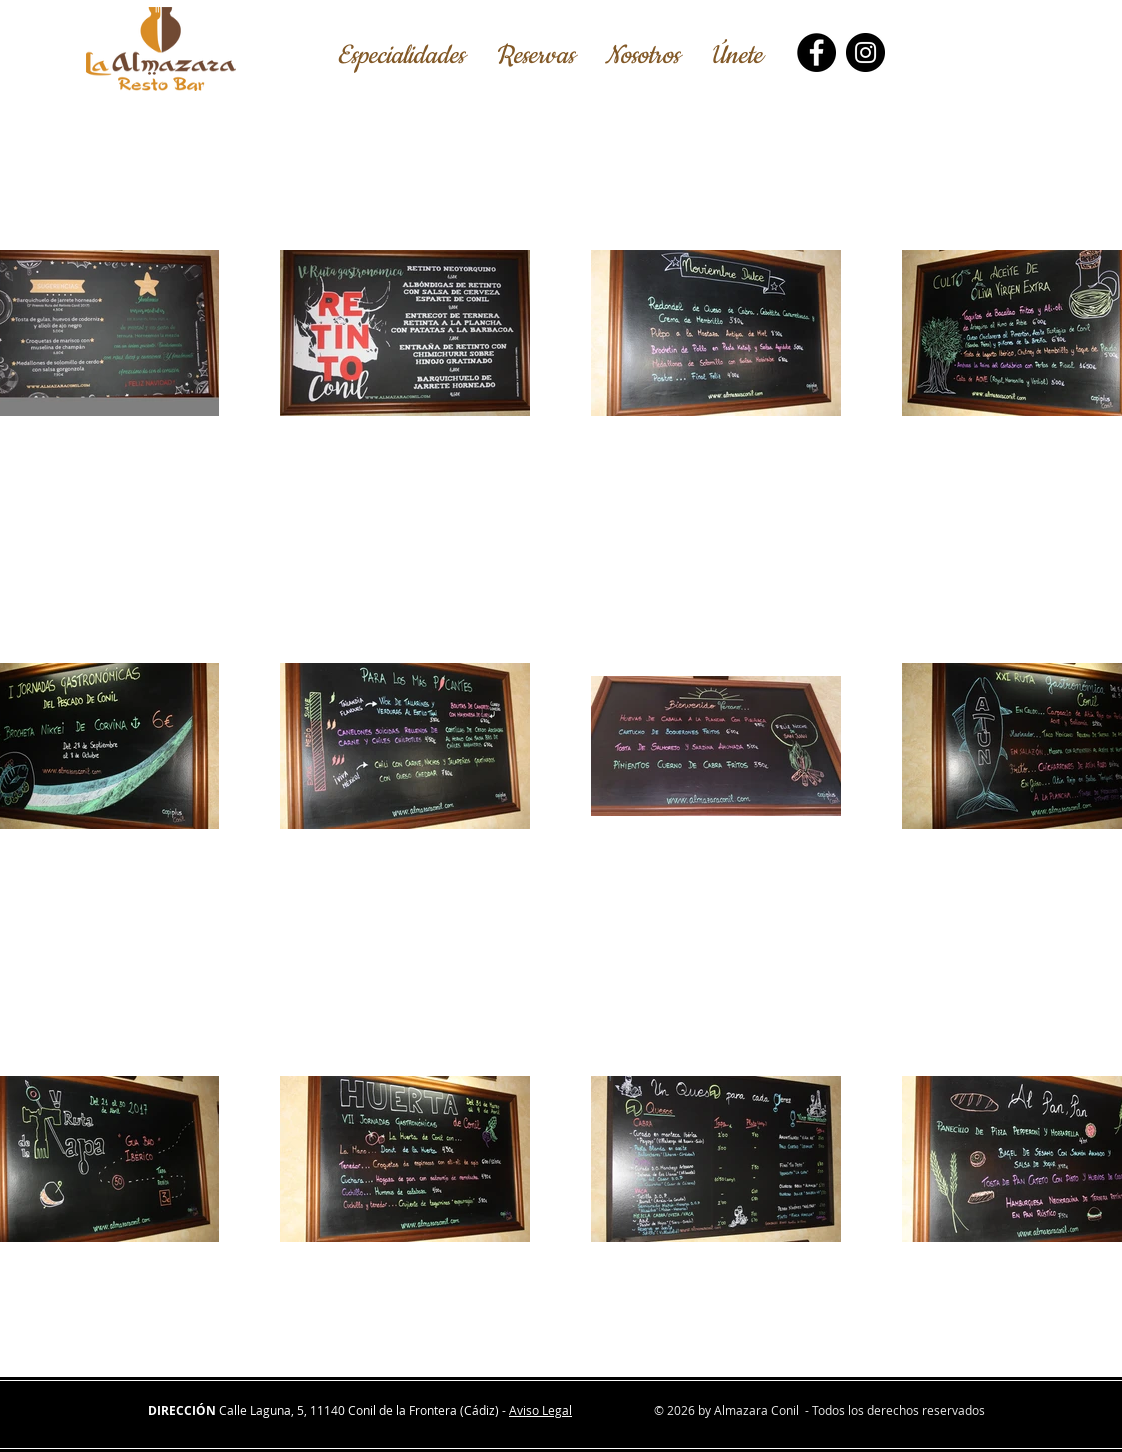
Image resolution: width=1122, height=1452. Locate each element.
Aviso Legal (540, 1410)
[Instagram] (865, 52)
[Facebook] (816, 52)
